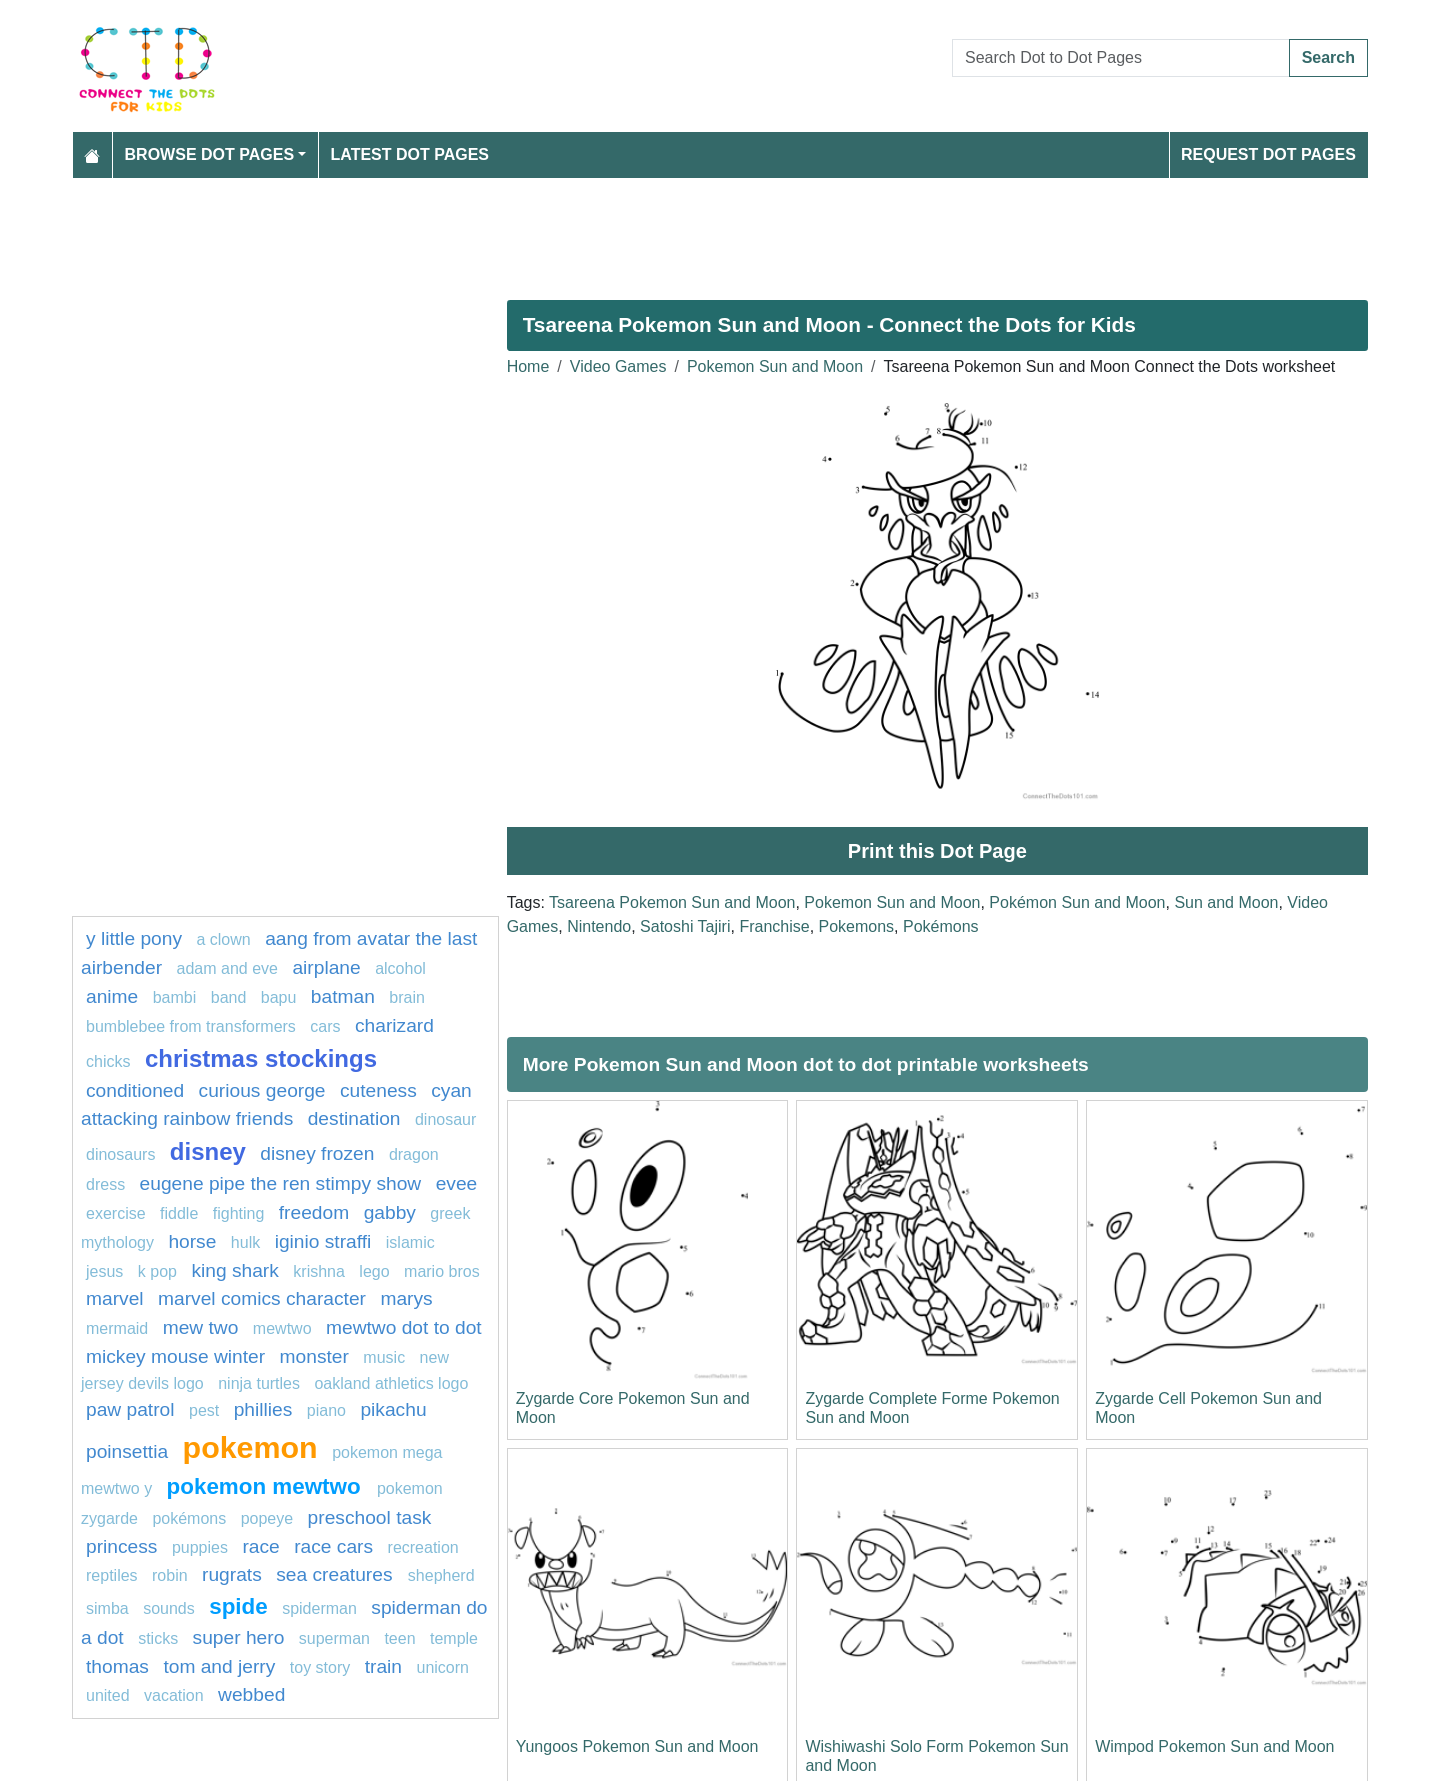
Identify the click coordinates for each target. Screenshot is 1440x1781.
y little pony (134, 938)
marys (406, 1298)
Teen (399, 1638)
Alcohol (400, 968)
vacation (174, 1695)
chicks (108, 1061)
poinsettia (127, 1451)
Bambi (175, 997)
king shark (234, 1270)
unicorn (443, 1667)
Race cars (333, 1546)
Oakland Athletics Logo (391, 1383)
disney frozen (317, 1153)
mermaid (117, 1328)
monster (314, 1356)
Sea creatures (337, 1574)
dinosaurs (120, 1154)
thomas (117, 1666)
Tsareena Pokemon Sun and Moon (672, 902)
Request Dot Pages (1268, 154)
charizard (394, 1025)
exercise (116, 1213)
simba (107, 1608)
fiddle (179, 1213)
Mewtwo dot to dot (404, 1327)
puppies (200, 1547)
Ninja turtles (259, 1383)
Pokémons (941, 926)
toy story (320, 1667)
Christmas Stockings (261, 1058)
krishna (319, 1271)
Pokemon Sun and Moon (775, 366)
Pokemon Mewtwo (267, 1486)
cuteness (378, 1090)
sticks (158, 1638)
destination (354, 1118)
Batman (343, 996)
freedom (314, 1212)
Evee (457, 1183)
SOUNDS (169, 1608)
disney (208, 1151)
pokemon (250, 1447)
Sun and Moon (1226, 902)
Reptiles (112, 1575)
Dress (105, 1184)
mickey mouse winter (175, 1356)
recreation (423, 1547)
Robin (170, 1575)
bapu (279, 997)
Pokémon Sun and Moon (1077, 902)
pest (204, 1410)
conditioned (135, 1090)
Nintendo (599, 926)
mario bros (442, 1271)
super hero (239, 1637)
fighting (239, 1213)
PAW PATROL (130, 1409)
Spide (238, 1606)
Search (1328, 57)
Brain (407, 997)
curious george (262, 1090)
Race (260, 1546)
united (108, 1695)
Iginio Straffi (323, 1241)
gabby (390, 1212)
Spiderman (319, 1608)
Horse (192, 1241)
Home (528, 366)
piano (326, 1410)
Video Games (618, 366)
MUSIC (384, 1357)
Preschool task (370, 1517)
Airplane (326, 967)
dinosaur (445, 1119)
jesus (104, 1271)
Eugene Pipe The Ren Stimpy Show (281, 1183)
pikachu (393, 1409)
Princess (121, 1546)
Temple (454, 1638)
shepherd (441, 1575)
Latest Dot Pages (410, 154)
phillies (263, 1409)
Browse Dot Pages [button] (210, 154)
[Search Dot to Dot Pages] (1121, 58)
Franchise (774, 926)
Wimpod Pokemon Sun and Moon (1214, 1746)
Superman (334, 1638)
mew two (201, 1327)
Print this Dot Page (937, 851)
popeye (267, 1518)
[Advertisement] (672, 231)
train (383, 1666)
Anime (112, 996)
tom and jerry (219, 1666)
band (229, 997)
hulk (245, 1242)
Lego (374, 1271)
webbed (251, 1694)
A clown (223, 939)
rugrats (232, 1574)
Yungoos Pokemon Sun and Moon (637, 1746)
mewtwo (282, 1328)
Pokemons (857, 926)
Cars (325, 1026)
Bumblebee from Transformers (191, 1026)
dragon (414, 1154)
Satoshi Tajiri (685, 926)
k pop (157, 1271)
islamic (410, 1242)
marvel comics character (262, 1298)
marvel (115, 1298)
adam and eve (227, 968)
